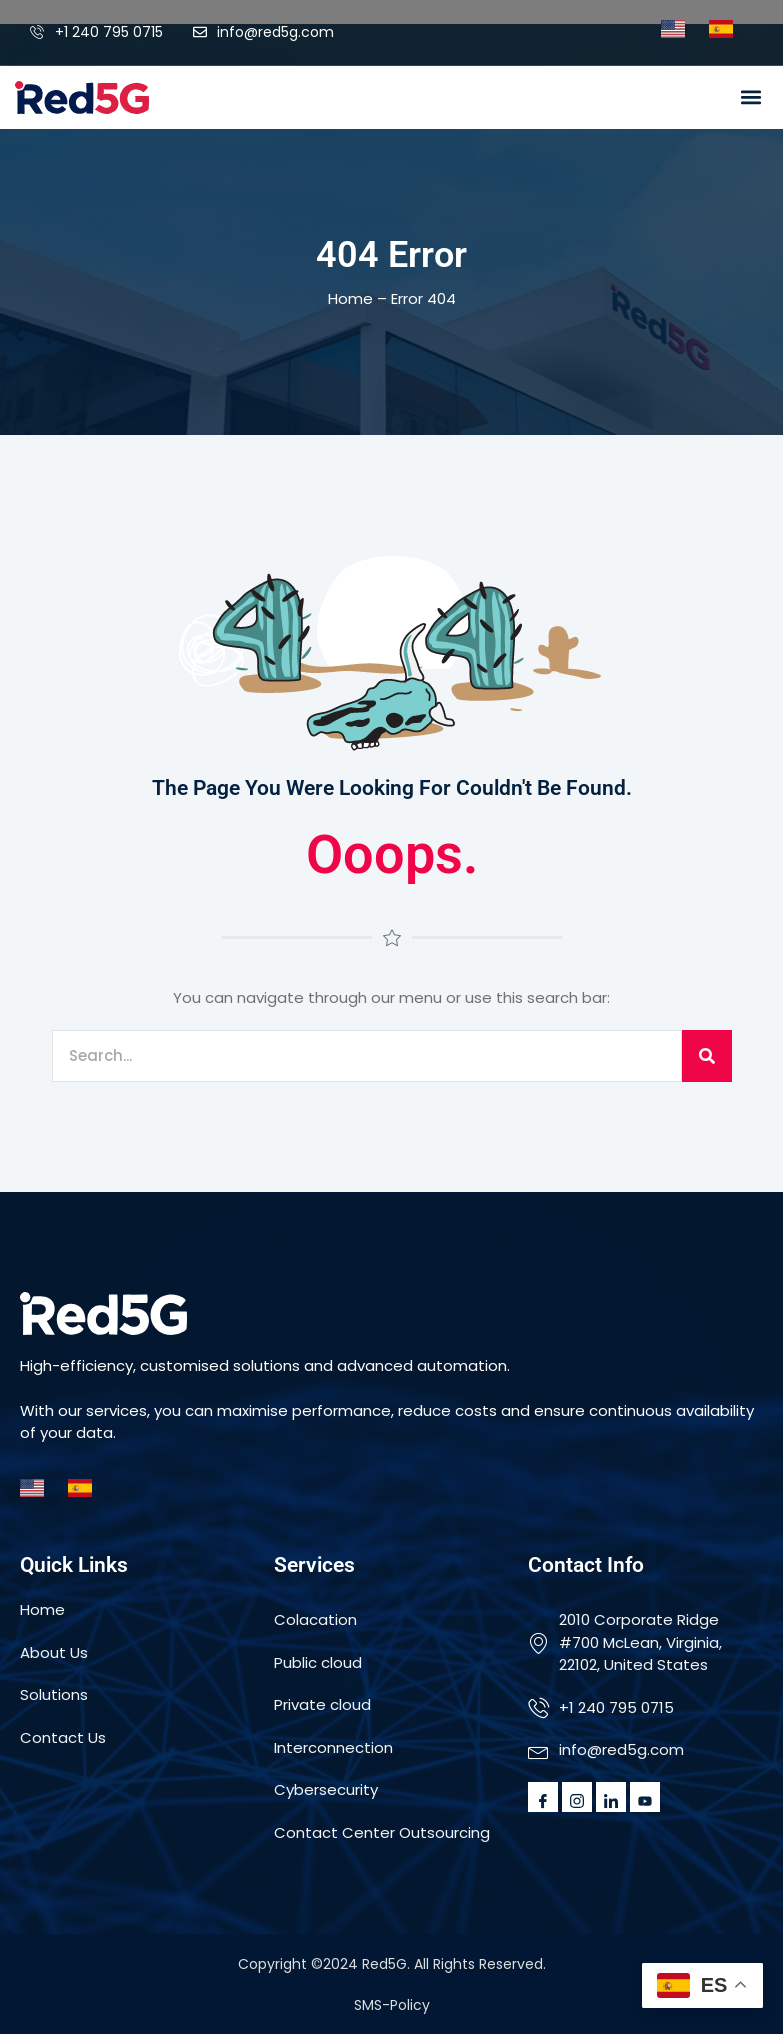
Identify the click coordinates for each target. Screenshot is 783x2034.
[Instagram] (577, 1797)
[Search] (707, 1056)
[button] (751, 97)
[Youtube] (645, 1797)
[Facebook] (543, 1797)
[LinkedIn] (611, 1797)
